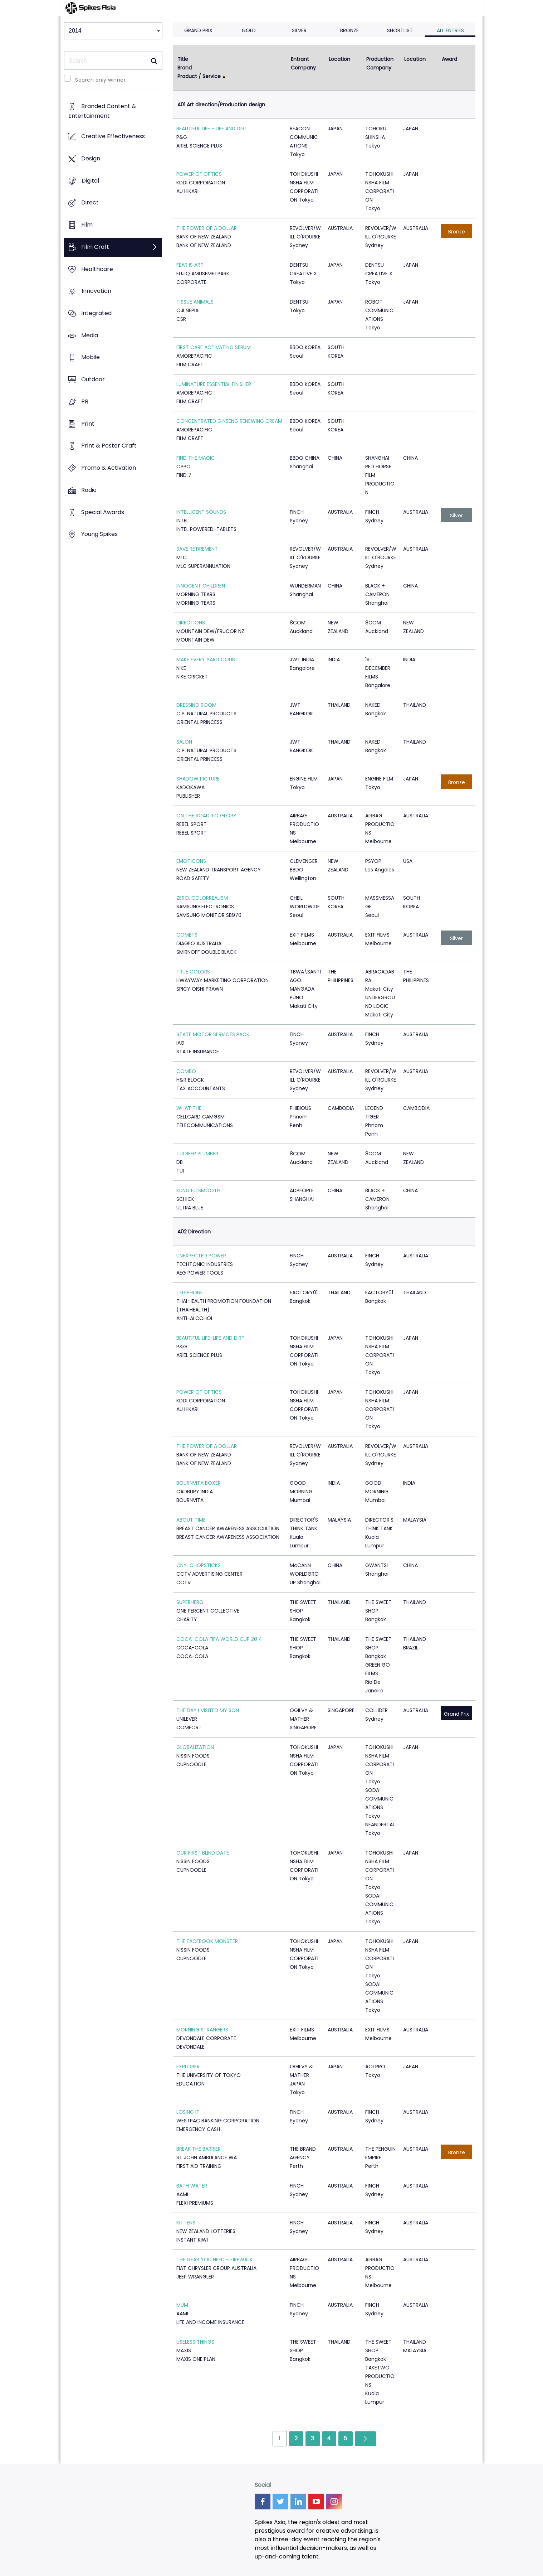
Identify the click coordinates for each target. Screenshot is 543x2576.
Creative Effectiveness (113, 136)
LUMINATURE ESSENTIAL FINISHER (213, 384)
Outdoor (93, 380)
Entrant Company (303, 63)
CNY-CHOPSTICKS (198, 1565)
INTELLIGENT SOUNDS (201, 512)
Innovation (96, 291)
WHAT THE (188, 1108)
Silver (299, 30)
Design (90, 158)
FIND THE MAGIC (195, 457)
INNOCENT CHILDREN (200, 585)
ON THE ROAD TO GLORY (206, 815)
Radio (89, 490)
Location (339, 59)
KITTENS (185, 2222)
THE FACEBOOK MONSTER (207, 1941)
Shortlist (400, 30)
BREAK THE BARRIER (198, 2148)
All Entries (450, 30)
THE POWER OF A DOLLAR (206, 228)
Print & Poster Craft (109, 446)
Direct (90, 203)
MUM (182, 2305)
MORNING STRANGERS (202, 2029)
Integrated (96, 313)
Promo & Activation (108, 468)
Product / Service (199, 76)
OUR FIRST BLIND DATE (202, 1852)
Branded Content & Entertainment (102, 111)
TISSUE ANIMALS (195, 301)
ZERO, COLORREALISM (202, 898)
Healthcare (97, 269)
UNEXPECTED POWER (201, 1255)
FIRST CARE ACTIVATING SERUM (213, 347)
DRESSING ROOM (196, 705)
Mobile (90, 357)
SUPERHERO (190, 1602)
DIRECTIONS (190, 622)
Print (87, 424)
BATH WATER (191, 2185)
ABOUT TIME (191, 1519)
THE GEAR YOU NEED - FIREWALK (214, 2259)
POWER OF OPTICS (199, 174)
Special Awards (102, 512)
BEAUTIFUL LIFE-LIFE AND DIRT (210, 1338)
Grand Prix (198, 30)
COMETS (186, 934)
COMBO (186, 1071)
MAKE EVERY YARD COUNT (207, 659)
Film (87, 225)
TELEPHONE (189, 1292)
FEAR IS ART (190, 265)
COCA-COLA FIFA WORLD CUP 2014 (219, 1639)
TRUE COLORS (193, 971)
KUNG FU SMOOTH (198, 1190)
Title (182, 59)
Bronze (349, 30)
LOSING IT (188, 2112)
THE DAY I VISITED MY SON (207, 1710)
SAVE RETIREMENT (197, 548)
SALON (184, 741)
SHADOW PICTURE (198, 778)
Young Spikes (99, 534)
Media (89, 335)
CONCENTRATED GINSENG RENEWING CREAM (229, 421)
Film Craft (95, 247)
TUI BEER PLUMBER (197, 1153)
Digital (90, 181)
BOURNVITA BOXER (198, 1483)
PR (84, 401)
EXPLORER (188, 2066)
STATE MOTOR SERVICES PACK (212, 1034)
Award (449, 59)
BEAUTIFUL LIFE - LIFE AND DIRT (212, 128)
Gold (249, 30)
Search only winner (100, 79)
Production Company (380, 63)
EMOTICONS (191, 861)
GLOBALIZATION (195, 1747)
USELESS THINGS (195, 2341)
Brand (184, 67)
